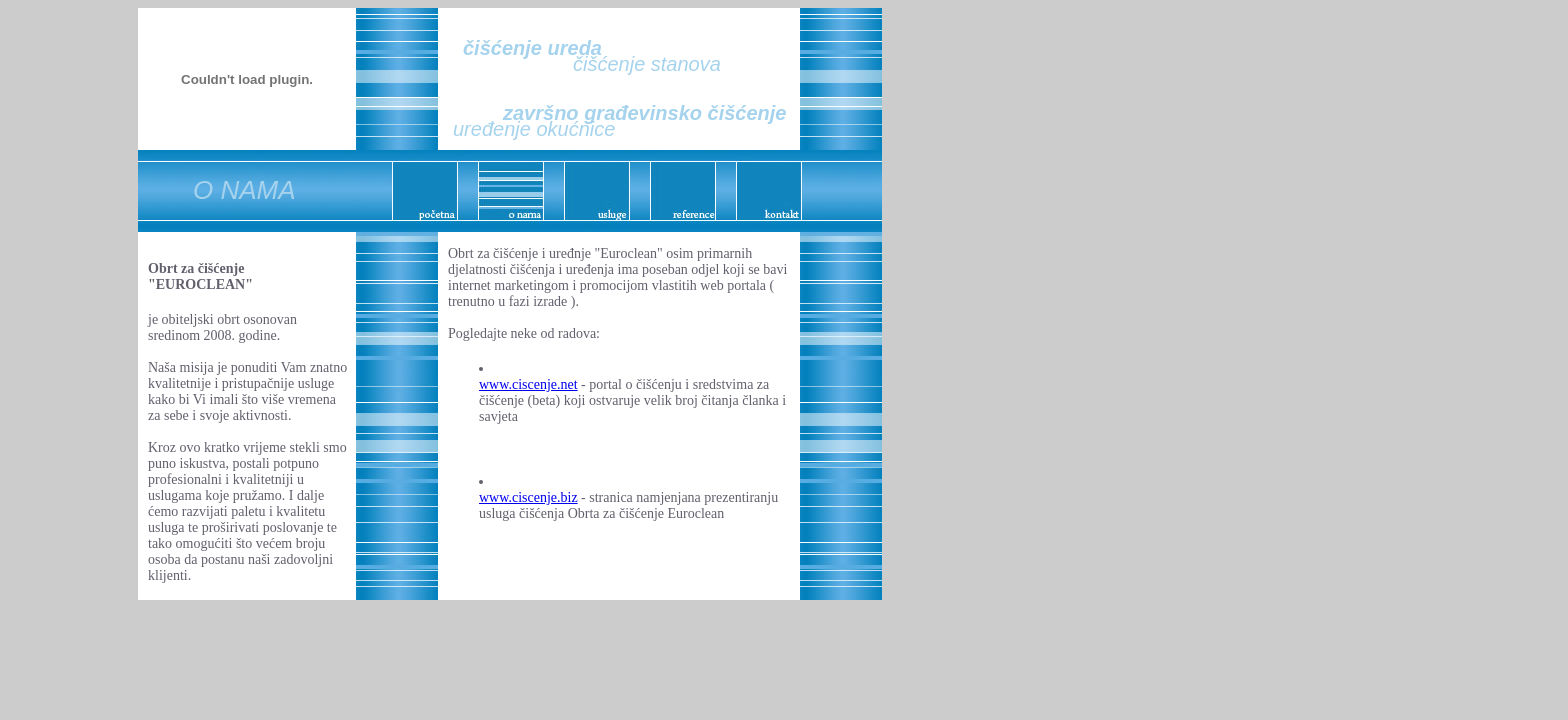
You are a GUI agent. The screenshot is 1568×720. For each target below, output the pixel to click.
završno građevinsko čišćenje (644, 113)
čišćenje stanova (647, 64)
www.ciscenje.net (528, 384)
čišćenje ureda (532, 48)
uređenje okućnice (534, 129)
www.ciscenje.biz (528, 497)
